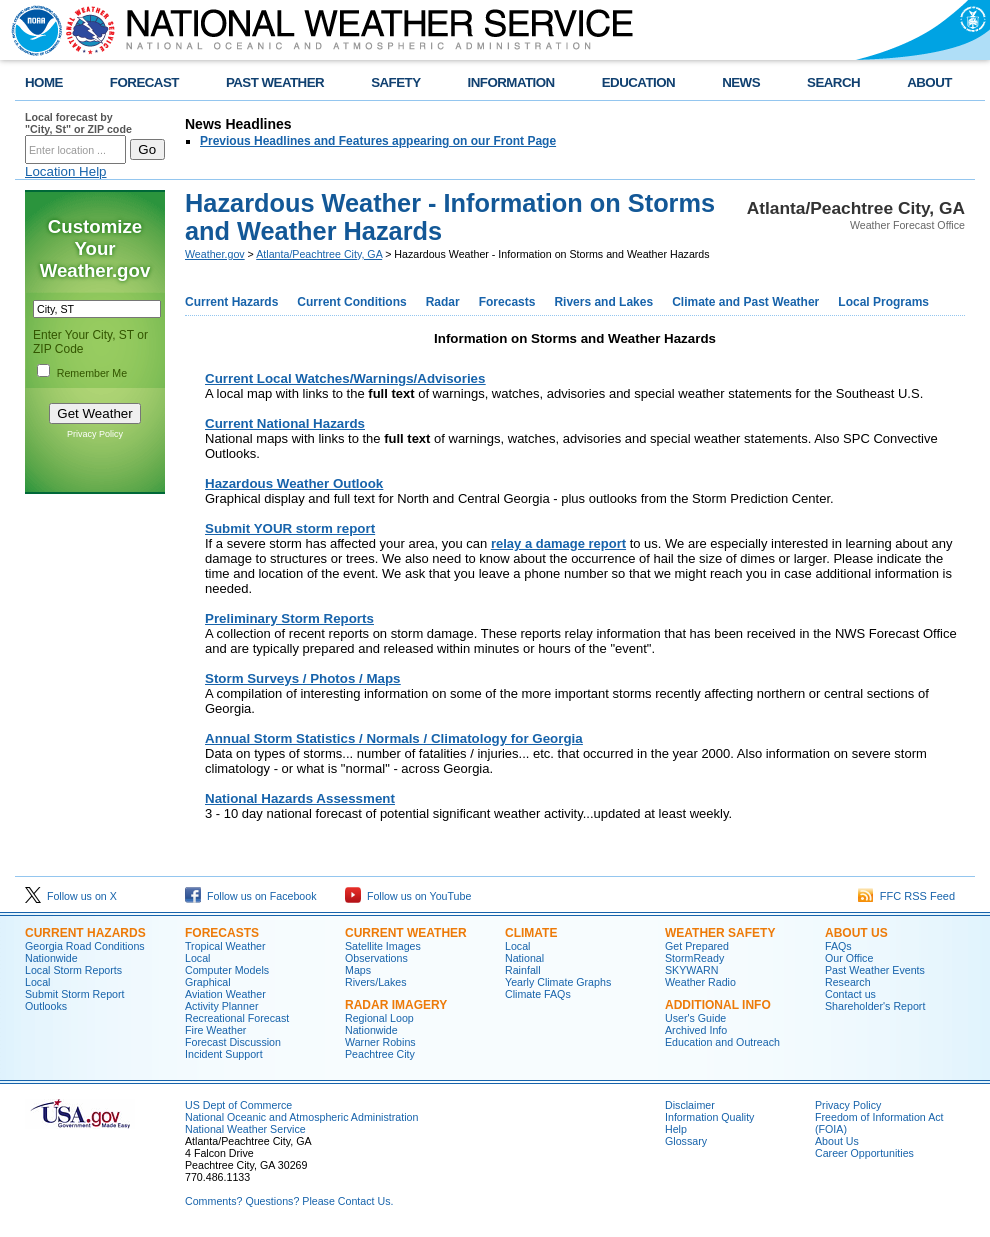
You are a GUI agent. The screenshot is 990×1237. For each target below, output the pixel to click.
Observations (376, 958)
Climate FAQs (538, 994)
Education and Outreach (722, 1042)
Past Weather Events (875, 970)
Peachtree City (380, 1054)
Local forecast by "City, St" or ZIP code (78, 123)
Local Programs (883, 302)
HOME (44, 82)
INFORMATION (511, 82)
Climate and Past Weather (745, 302)
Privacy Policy (95, 434)
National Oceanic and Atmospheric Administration (301, 1117)
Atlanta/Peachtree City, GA (319, 254)
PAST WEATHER (275, 82)
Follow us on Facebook (251, 896)
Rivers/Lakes (376, 982)
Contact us (850, 994)
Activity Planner (221, 1006)
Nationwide (51, 958)
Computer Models (227, 970)
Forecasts (507, 302)
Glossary (686, 1141)
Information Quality (709, 1117)
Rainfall (523, 970)
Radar (443, 302)
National (524, 958)
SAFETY (395, 82)
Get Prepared (697, 946)
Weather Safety (720, 933)
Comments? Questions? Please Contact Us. (289, 1201)
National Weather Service (245, 1129)
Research (848, 982)
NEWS (741, 82)
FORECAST (144, 82)
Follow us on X (71, 896)
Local (37, 982)
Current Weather (406, 933)
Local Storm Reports (73, 970)
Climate (531, 933)
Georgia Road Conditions (85, 946)
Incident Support (224, 1054)
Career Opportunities (864, 1153)
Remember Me (92, 373)
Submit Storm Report (75, 994)
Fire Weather (215, 1030)
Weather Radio (700, 982)
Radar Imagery (396, 1005)
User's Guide (695, 1018)
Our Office (849, 958)
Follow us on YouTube (408, 896)
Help (676, 1129)
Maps (358, 970)
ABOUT (929, 82)
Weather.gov (215, 254)
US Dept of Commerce (238, 1105)
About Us (856, 933)
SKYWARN (691, 970)
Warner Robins (380, 1042)
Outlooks (46, 1006)
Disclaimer (690, 1105)
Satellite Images (383, 946)
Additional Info (718, 1005)
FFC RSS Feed (906, 896)
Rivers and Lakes (603, 302)
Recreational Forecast (237, 1018)
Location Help (66, 171)
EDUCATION (638, 82)
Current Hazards (231, 302)
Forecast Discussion (233, 1042)
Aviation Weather (225, 994)
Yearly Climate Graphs (558, 982)
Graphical (208, 982)
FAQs (838, 946)
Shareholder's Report (875, 1006)
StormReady (694, 958)
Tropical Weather (225, 946)
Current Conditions (351, 302)
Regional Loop (379, 1018)
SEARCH (833, 82)
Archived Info (696, 1030)
